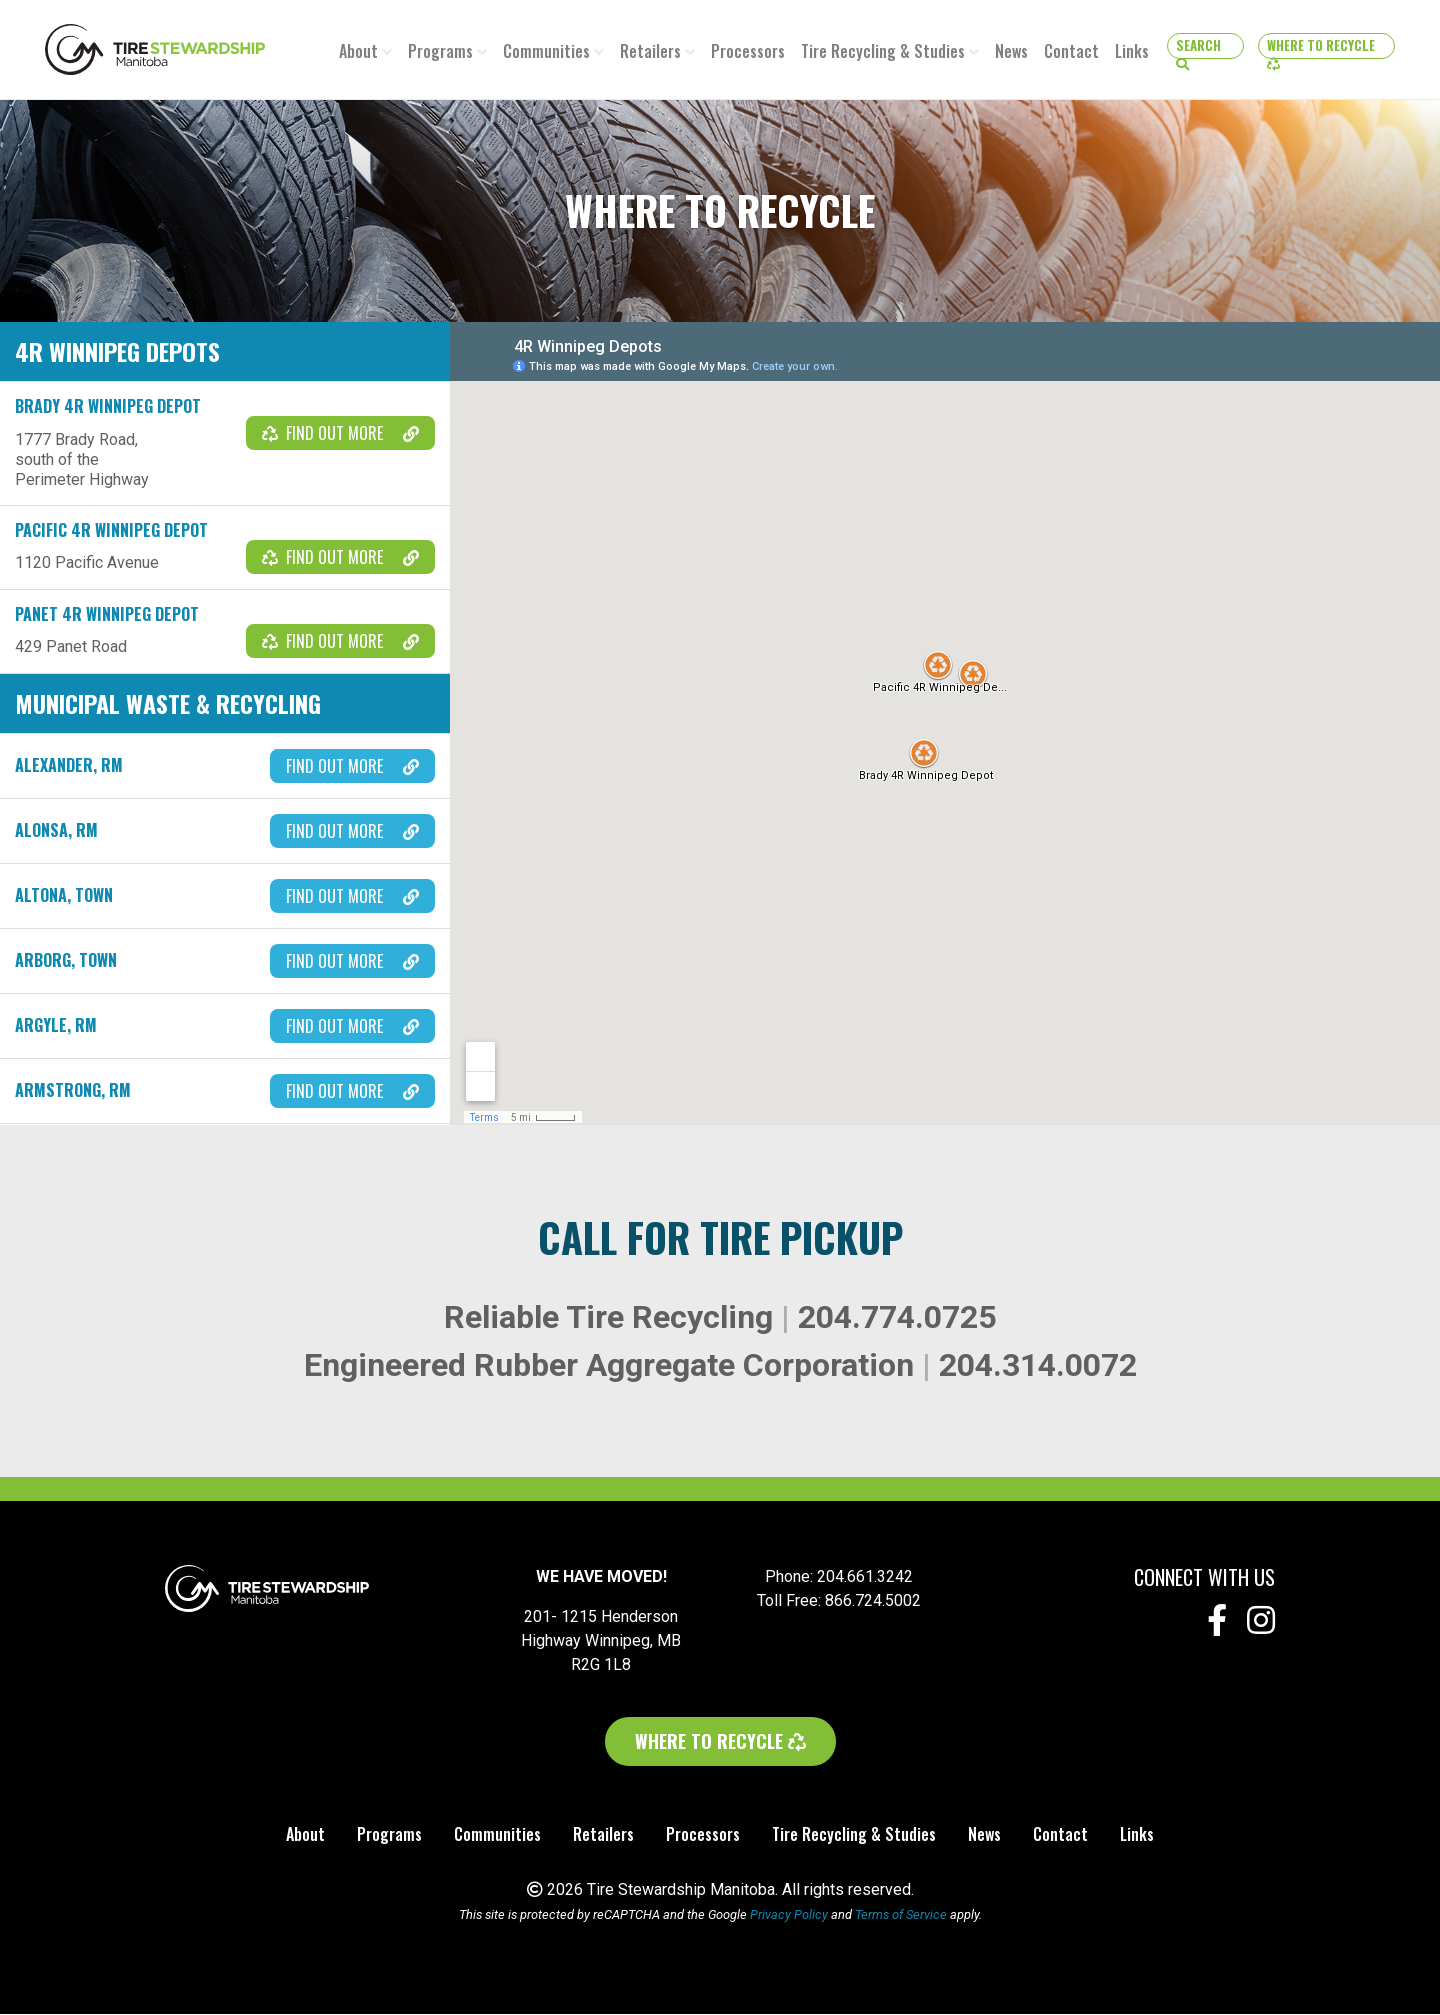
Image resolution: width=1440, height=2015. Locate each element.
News (1011, 51)
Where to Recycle (1327, 47)
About (358, 51)
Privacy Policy (789, 1915)
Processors (748, 51)
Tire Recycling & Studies (883, 51)
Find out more (340, 434)
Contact (1071, 51)
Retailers (650, 51)
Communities (546, 51)
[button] (1205, 46)
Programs (440, 51)
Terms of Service (901, 1915)
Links (1132, 51)
